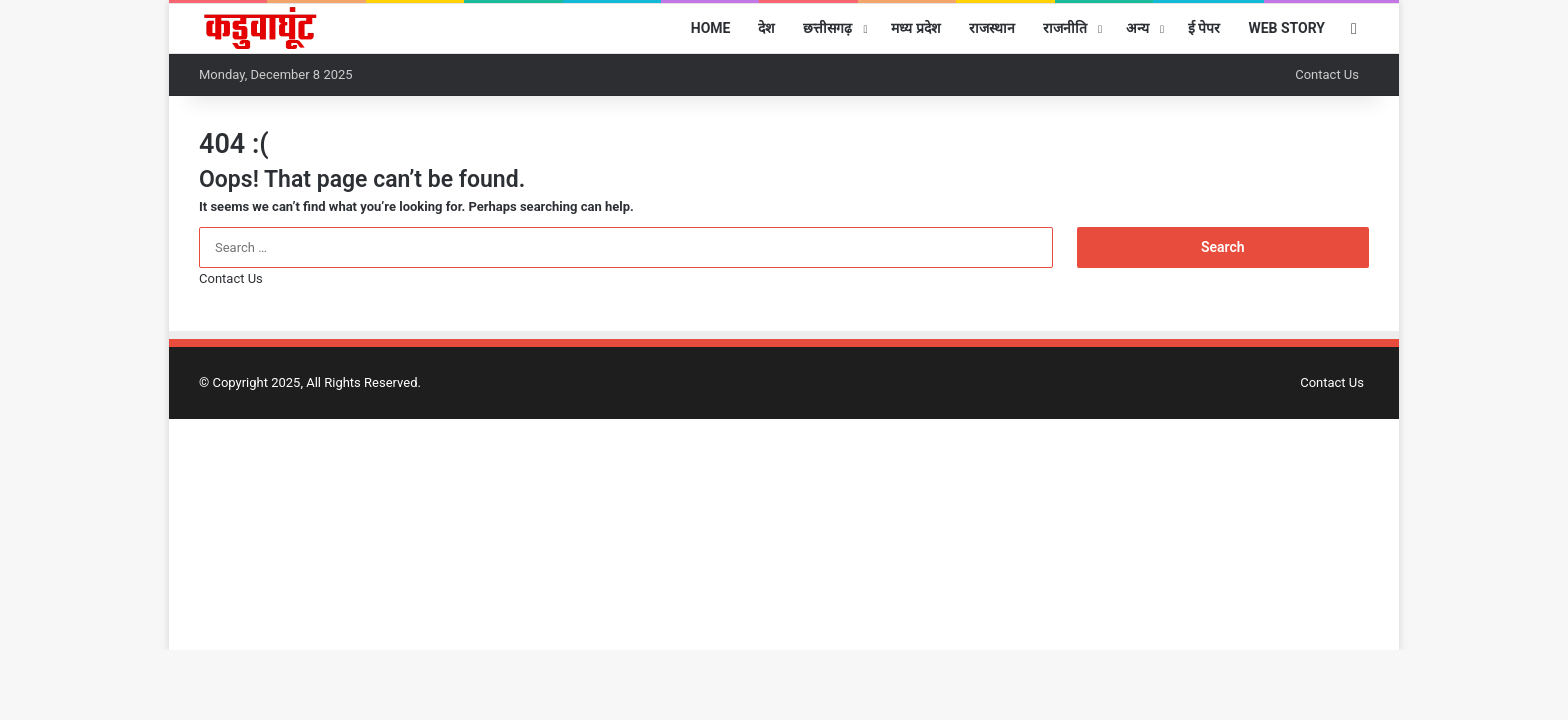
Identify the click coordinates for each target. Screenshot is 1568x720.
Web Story (1286, 28)
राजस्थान (992, 28)
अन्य (1137, 28)
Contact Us (1327, 74)
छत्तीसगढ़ (827, 28)
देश (766, 28)
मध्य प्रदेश (915, 28)
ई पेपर (1204, 28)
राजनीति (1065, 28)
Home (711, 28)
